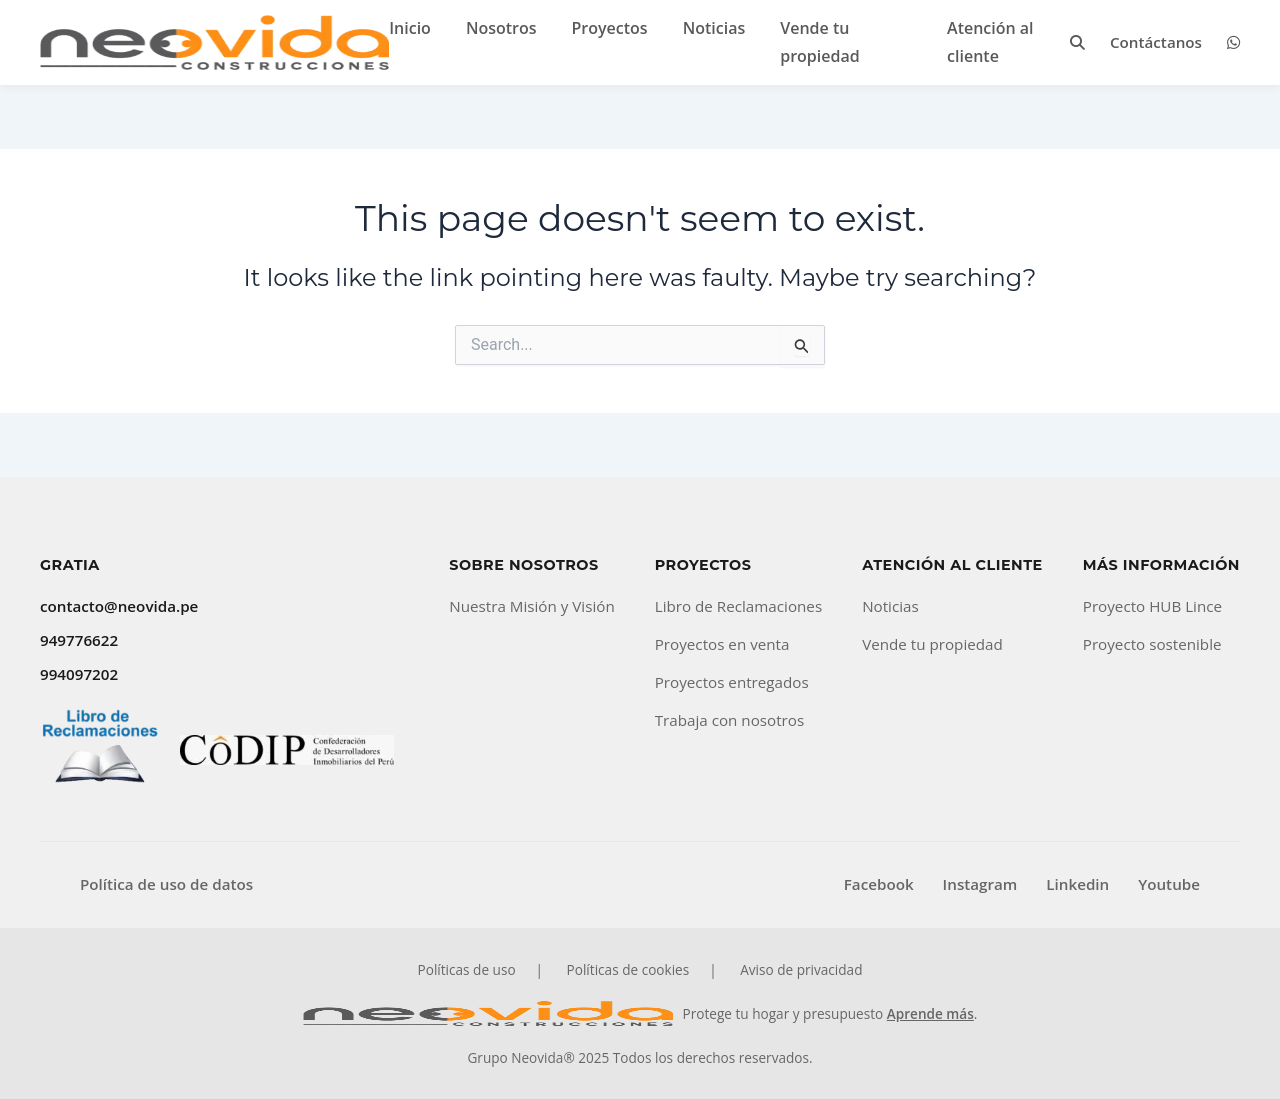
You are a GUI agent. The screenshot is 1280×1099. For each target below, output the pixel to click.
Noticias (714, 28)
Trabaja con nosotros (729, 720)
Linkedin (1077, 884)
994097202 (79, 674)
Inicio (410, 28)
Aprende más (930, 1013)
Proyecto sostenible (1152, 644)
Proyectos (610, 28)
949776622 (79, 640)
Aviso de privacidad (801, 969)
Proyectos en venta (722, 644)
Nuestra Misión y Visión (531, 606)
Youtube (1169, 884)
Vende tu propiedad (932, 644)
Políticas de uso (467, 969)
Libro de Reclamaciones (738, 606)
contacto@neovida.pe (119, 606)
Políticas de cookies (628, 969)
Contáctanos (1156, 42)
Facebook (879, 884)
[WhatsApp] (1233, 43)
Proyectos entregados (732, 682)
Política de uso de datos (166, 884)
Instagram (980, 884)
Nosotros (501, 28)
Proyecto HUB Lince (1152, 606)
